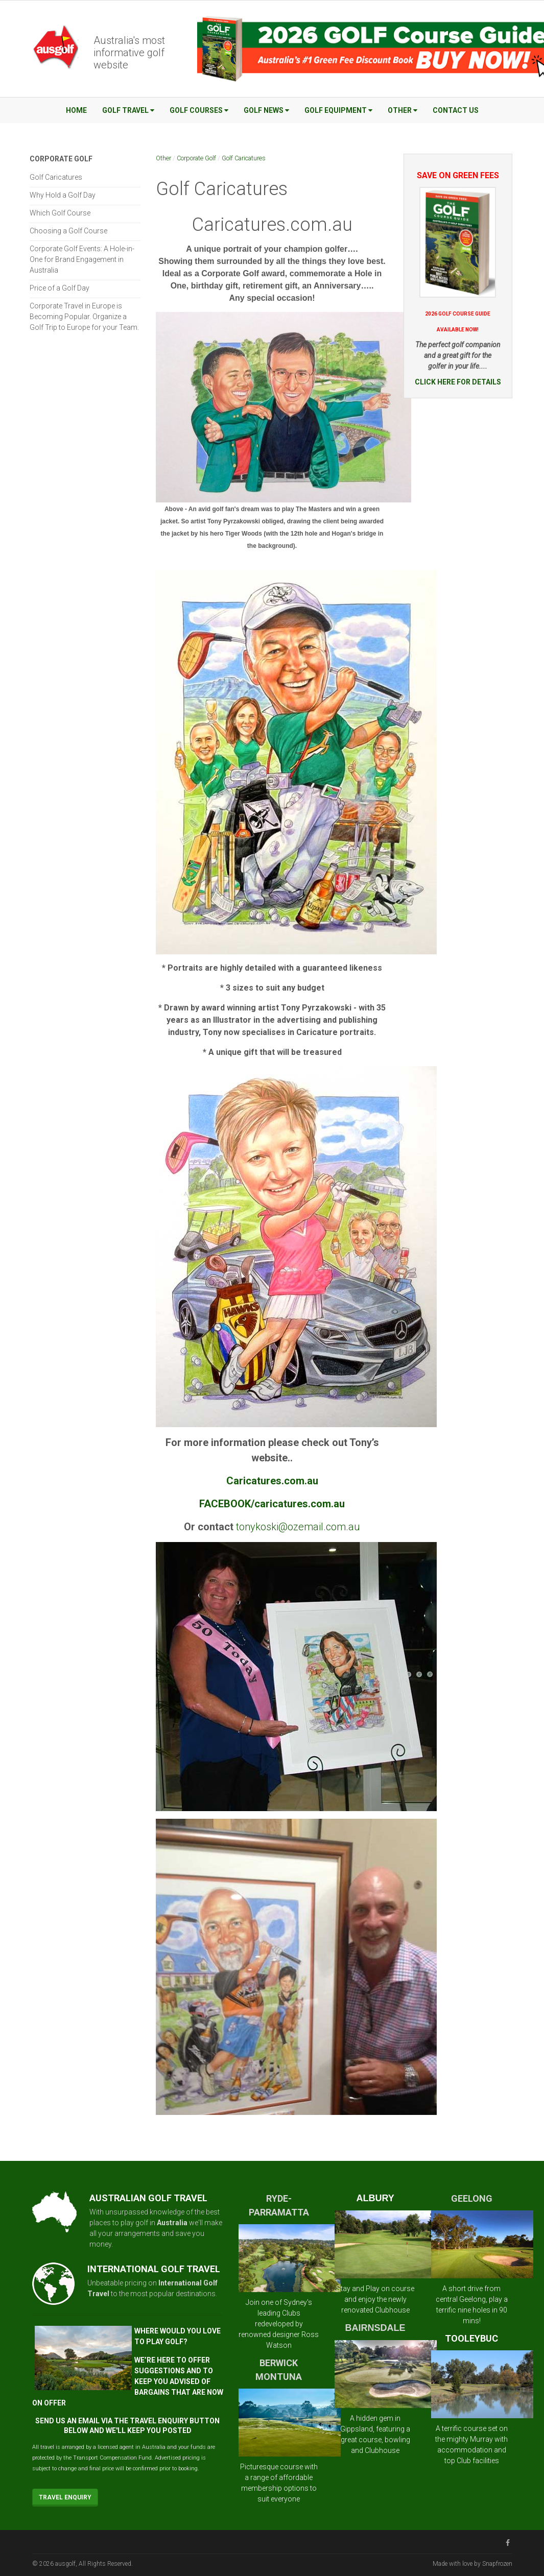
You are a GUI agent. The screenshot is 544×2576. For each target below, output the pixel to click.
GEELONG (471, 2198)
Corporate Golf (196, 158)
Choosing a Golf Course (68, 231)
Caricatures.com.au (272, 224)
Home (76, 110)
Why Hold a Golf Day (63, 195)
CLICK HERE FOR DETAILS (458, 382)
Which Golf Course (60, 213)
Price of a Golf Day (59, 288)
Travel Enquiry (65, 2497)
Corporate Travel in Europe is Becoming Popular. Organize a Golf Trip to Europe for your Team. (84, 316)
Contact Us (456, 110)
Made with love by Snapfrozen (472, 2563)
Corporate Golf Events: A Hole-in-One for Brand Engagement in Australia (82, 259)
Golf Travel (128, 110)
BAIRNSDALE (375, 2328)
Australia (172, 2223)
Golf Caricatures (244, 158)
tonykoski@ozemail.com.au (298, 1527)
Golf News (266, 110)
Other (402, 110)
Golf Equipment (338, 110)
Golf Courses (199, 110)
